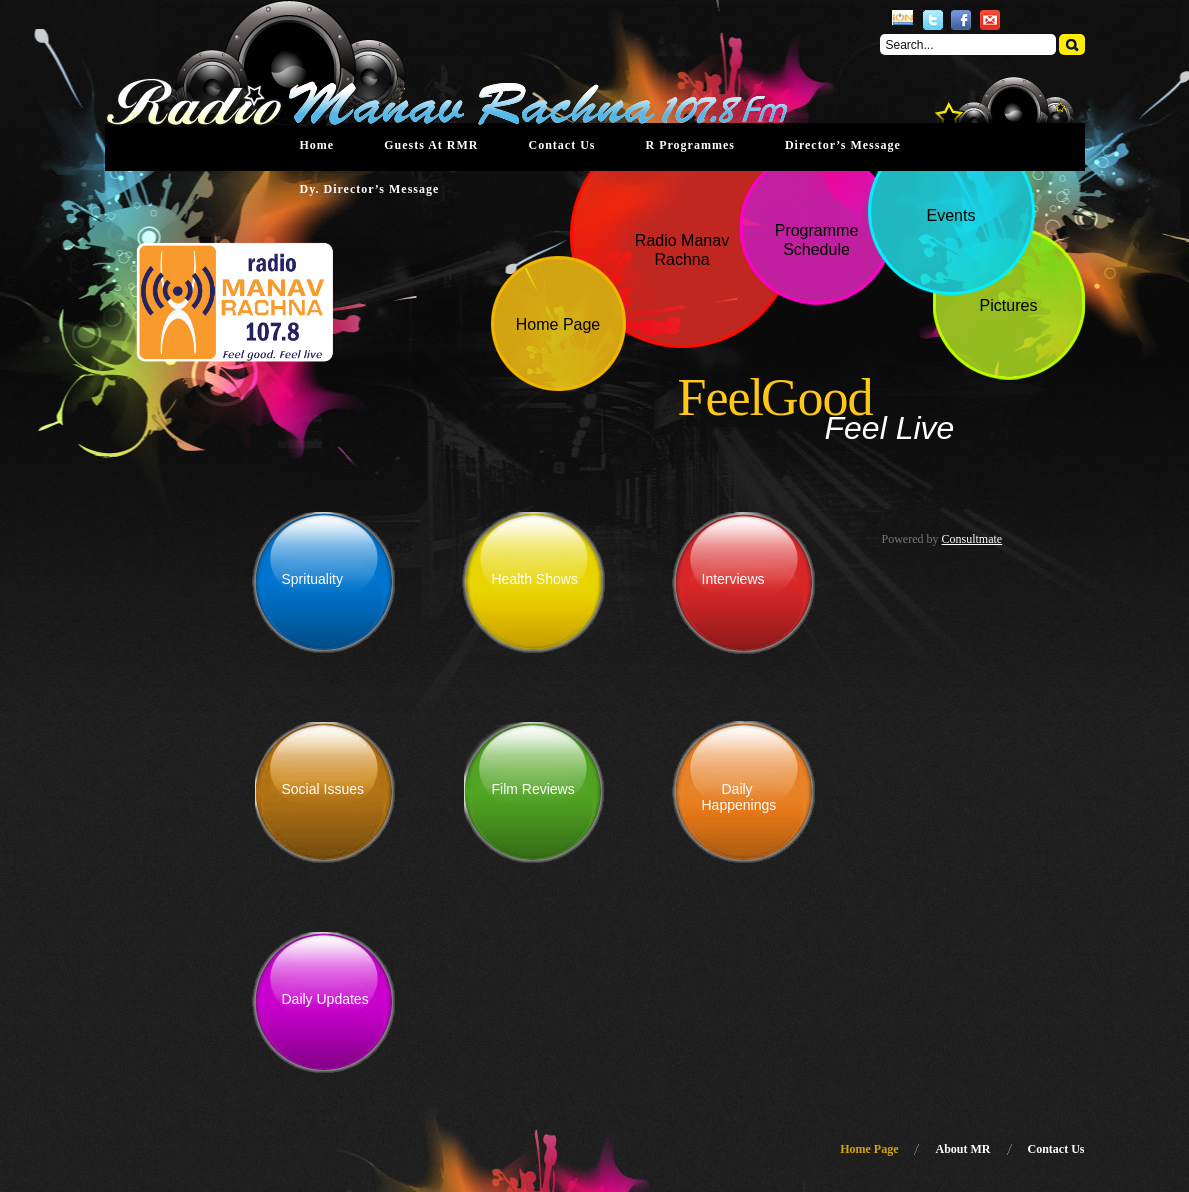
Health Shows (535, 579)
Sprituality (312, 579)
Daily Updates (325, 999)
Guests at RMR (431, 145)
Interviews (733, 579)
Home (317, 145)
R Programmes (689, 145)
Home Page (869, 1149)
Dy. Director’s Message (370, 189)
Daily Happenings (739, 797)
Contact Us (561, 145)
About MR (962, 1149)
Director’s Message (843, 145)
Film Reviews (533, 789)
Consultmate (972, 539)
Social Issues (323, 789)
